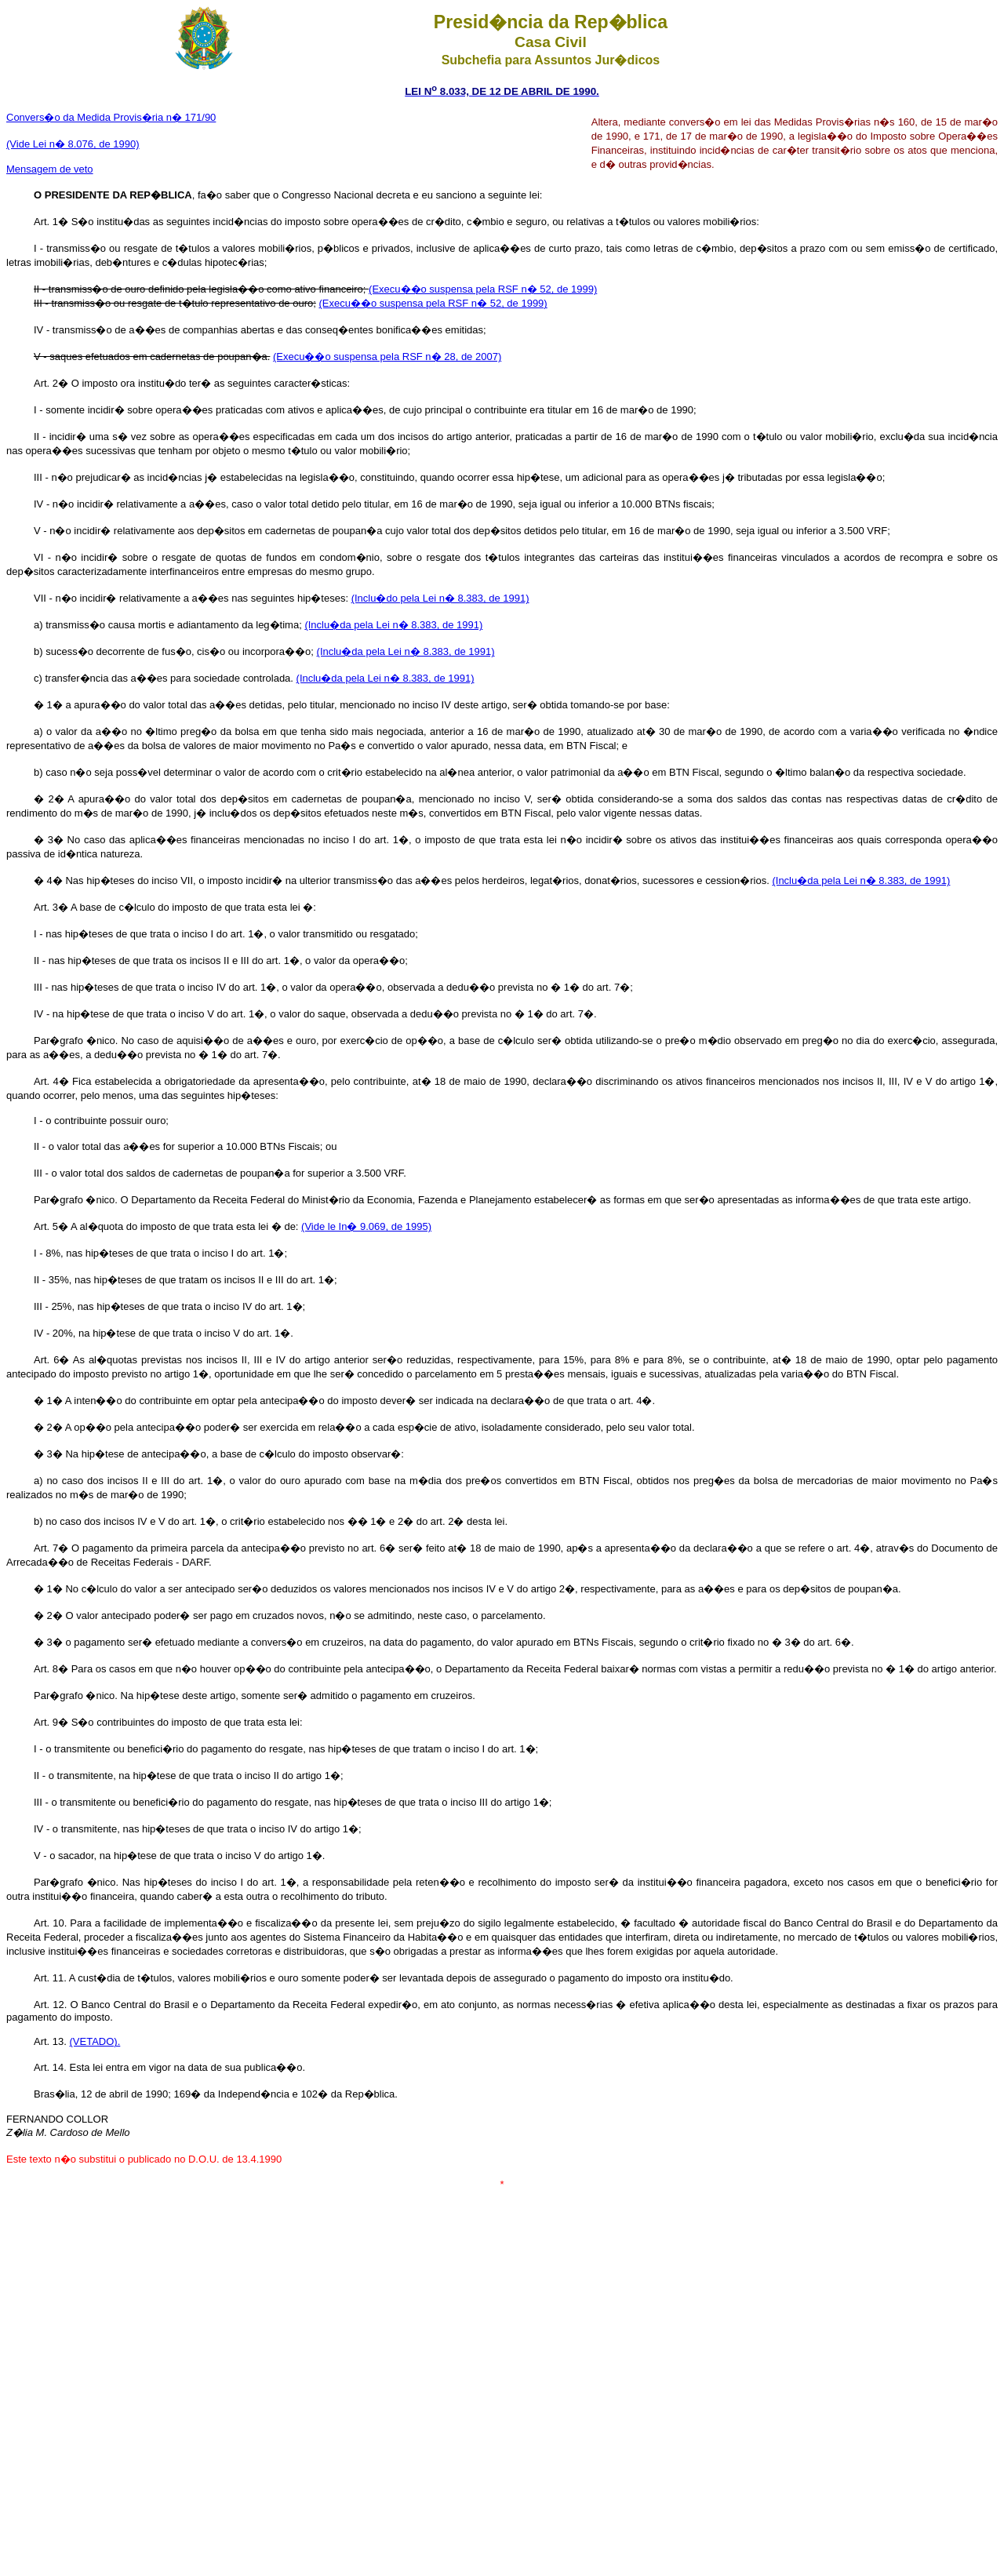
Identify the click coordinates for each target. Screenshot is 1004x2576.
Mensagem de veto (49, 169)
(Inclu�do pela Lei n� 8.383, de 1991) (440, 598)
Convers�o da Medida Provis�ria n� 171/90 (111, 117)
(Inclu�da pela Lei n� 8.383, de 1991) (393, 625)
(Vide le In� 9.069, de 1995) (366, 1226)
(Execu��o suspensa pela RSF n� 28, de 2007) (387, 356)
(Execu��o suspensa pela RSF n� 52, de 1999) (483, 289)
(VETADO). (95, 2041)
